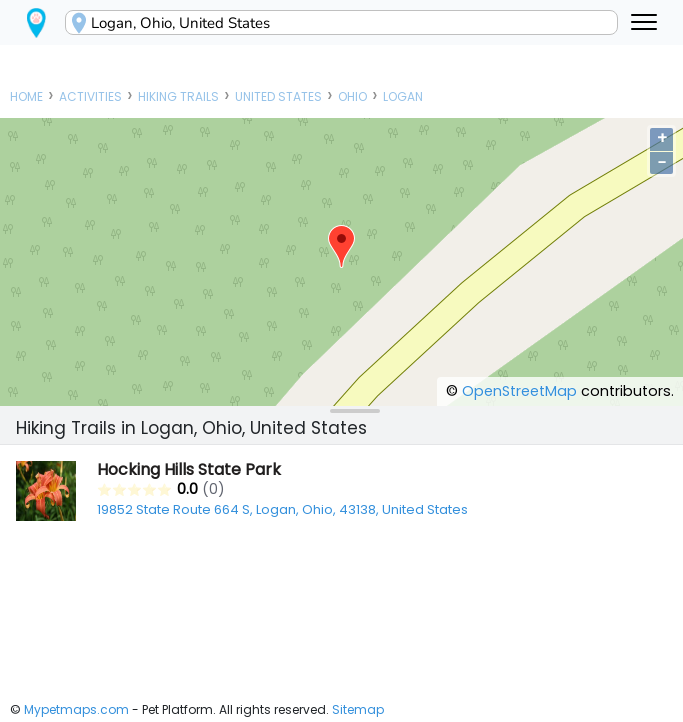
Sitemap (358, 709)
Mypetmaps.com (76, 709)
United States (278, 96)
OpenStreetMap (519, 391)
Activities (90, 96)
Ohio (352, 96)
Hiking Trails (178, 96)
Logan (403, 96)
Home (26, 96)
